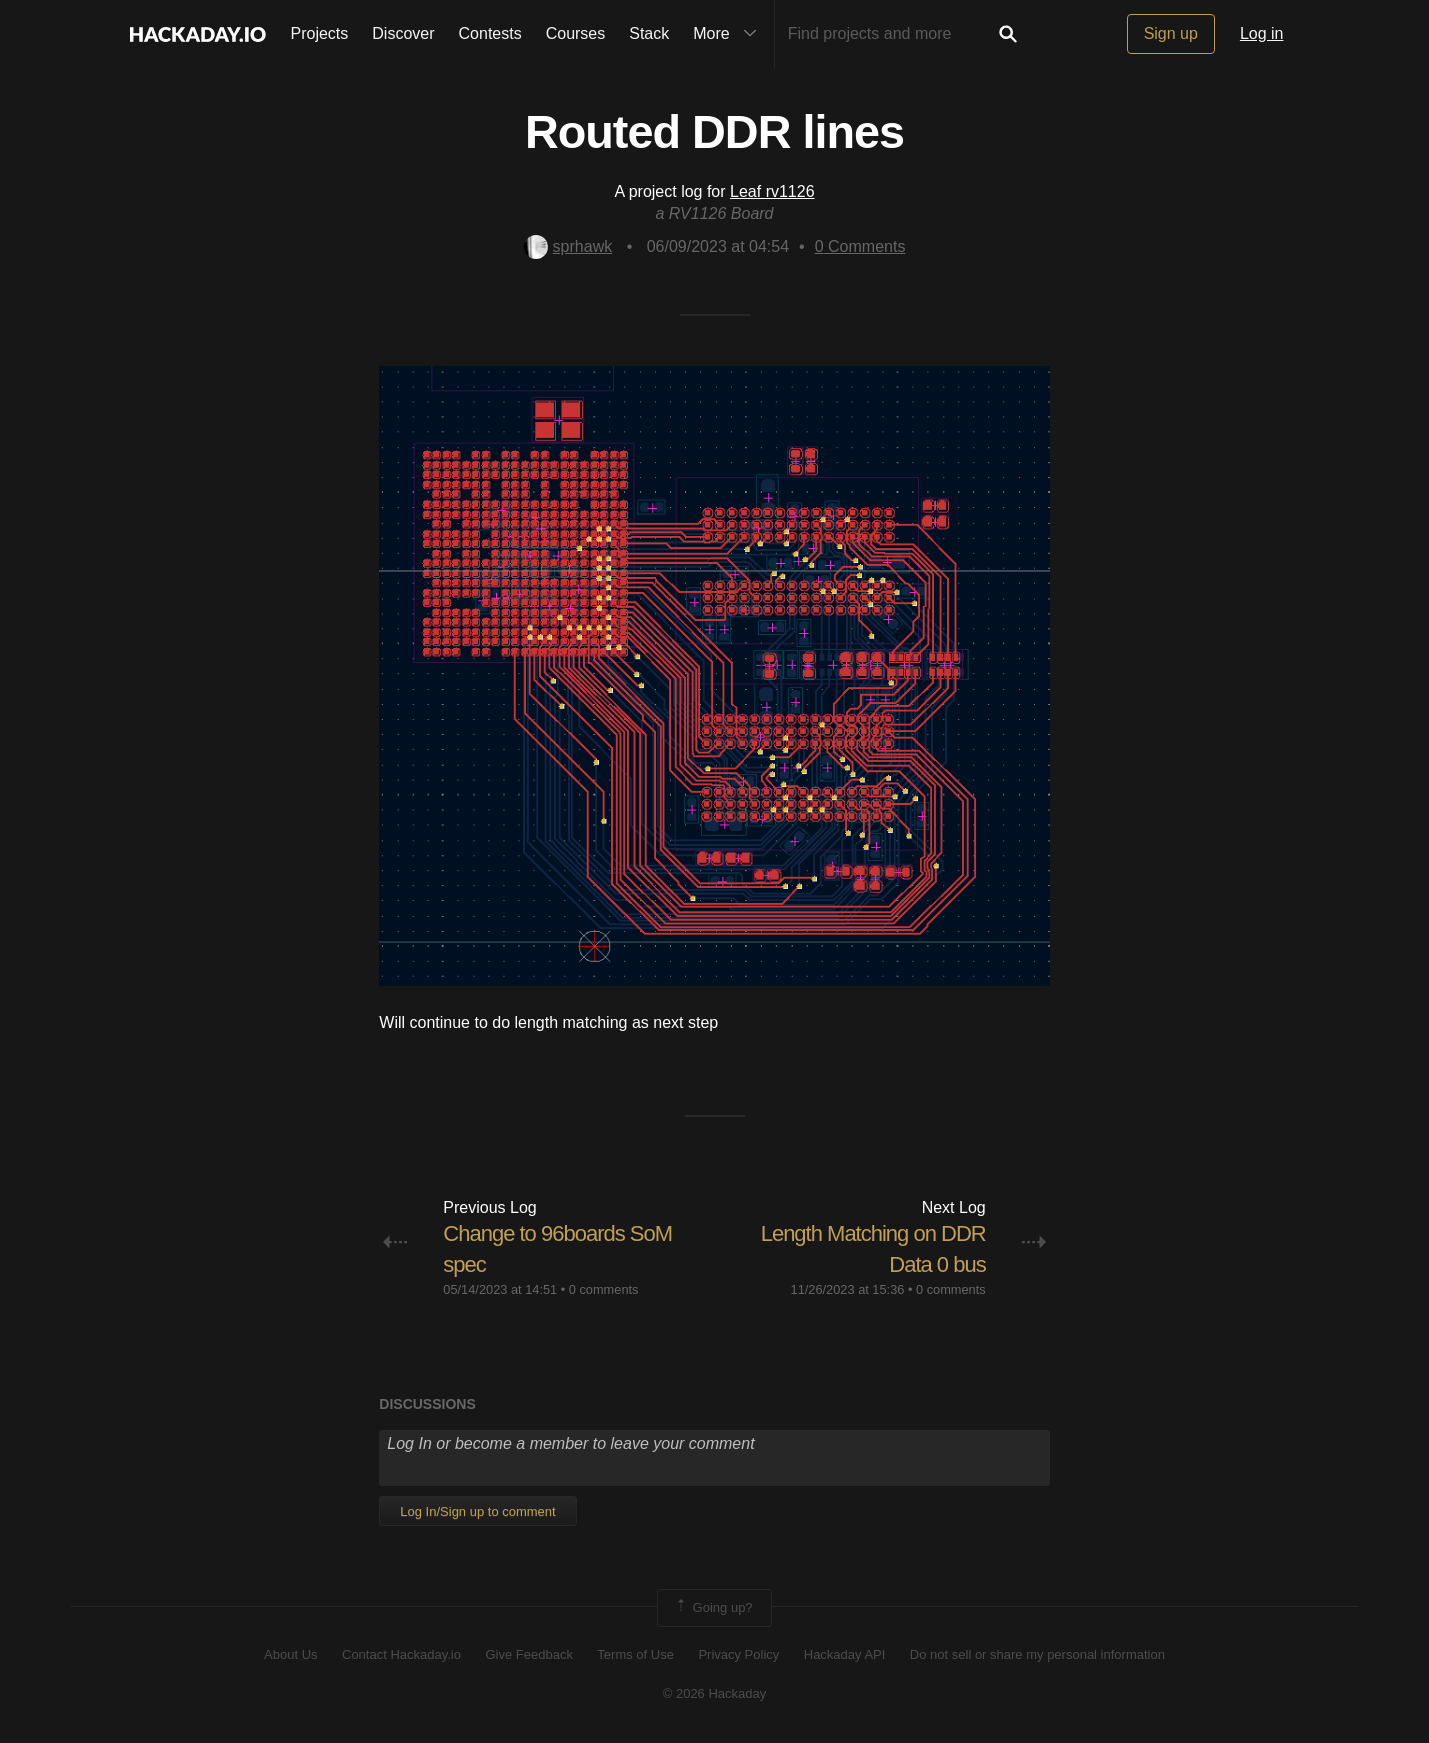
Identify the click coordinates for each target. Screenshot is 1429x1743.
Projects (320, 33)
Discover (403, 33)
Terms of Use (635, 1654)
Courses (576, 33)
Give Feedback (528, 1654)
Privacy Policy (738, 1654)
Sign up (1171, 33)
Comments (860, 246)
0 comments (604, 1289)
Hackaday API (845, 1654)
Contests (490, 33)
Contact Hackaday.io (401, 1654)
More (729, 34)
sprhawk (568, 246)
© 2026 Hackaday (715, 1693)
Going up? (713, 1608)
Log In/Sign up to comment (477, 1511)
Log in (1262, 33)
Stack (649, 33)
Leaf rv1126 (772, 191)
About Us (290, 1654)
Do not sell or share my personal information (1037, 1654)
